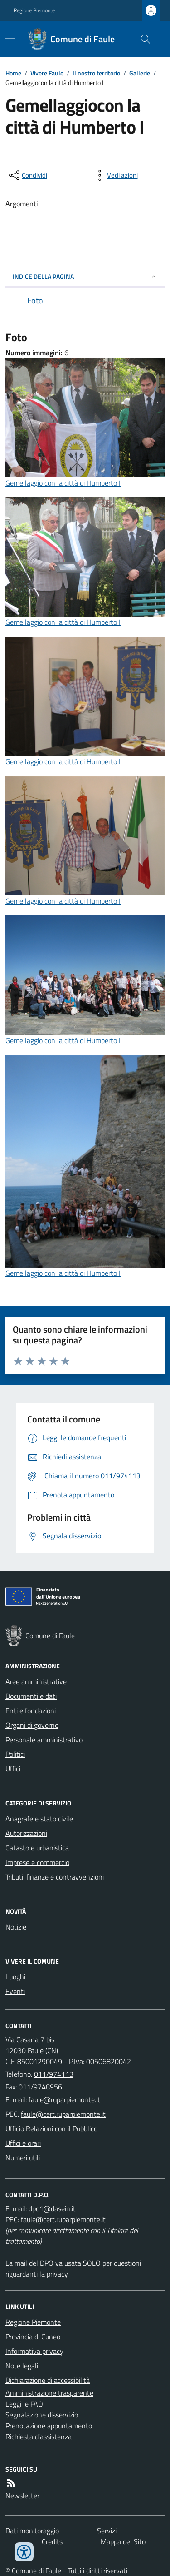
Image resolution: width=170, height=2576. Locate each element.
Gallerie (139, 73)
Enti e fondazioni (30, 1710)
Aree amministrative (36, 1681)
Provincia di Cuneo (32, 2336)
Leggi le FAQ (24, 2403)
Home (13, 73)
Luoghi (15, 1976)
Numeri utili (22, 2157)
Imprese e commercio (37, 1862)
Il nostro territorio (96, 73)
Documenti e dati (31, 1696)
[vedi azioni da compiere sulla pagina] (115, 175)
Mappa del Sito (123, 2541)
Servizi (107, 2530)
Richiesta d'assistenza (38, 2436)
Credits (52, 2541)
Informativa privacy (34, 2351)
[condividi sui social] (27, 175)
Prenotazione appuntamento (48, 2425)
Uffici (12, 1768)
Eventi (15, 1991)
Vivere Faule (46, 73)
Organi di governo (31, 1725)
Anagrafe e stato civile (39, 1818)
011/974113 (53, 2074)
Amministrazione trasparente (49, 2392)
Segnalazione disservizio (41, 2414)
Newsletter (22, 2495)
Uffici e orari (23, 2143)
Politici (15, 1754)
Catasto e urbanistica (37, 1847)
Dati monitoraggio (32, 2530)
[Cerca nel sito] (141, 39)
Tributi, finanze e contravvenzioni (54, 1876)
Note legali (21, 2365)
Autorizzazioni (26, 1833)
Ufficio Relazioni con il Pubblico (51, 2128)
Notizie (15, 1926)
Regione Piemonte (34, 10)
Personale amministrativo (44, 1739)
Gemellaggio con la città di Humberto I (63, 482)
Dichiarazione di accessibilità (47, 2380)
